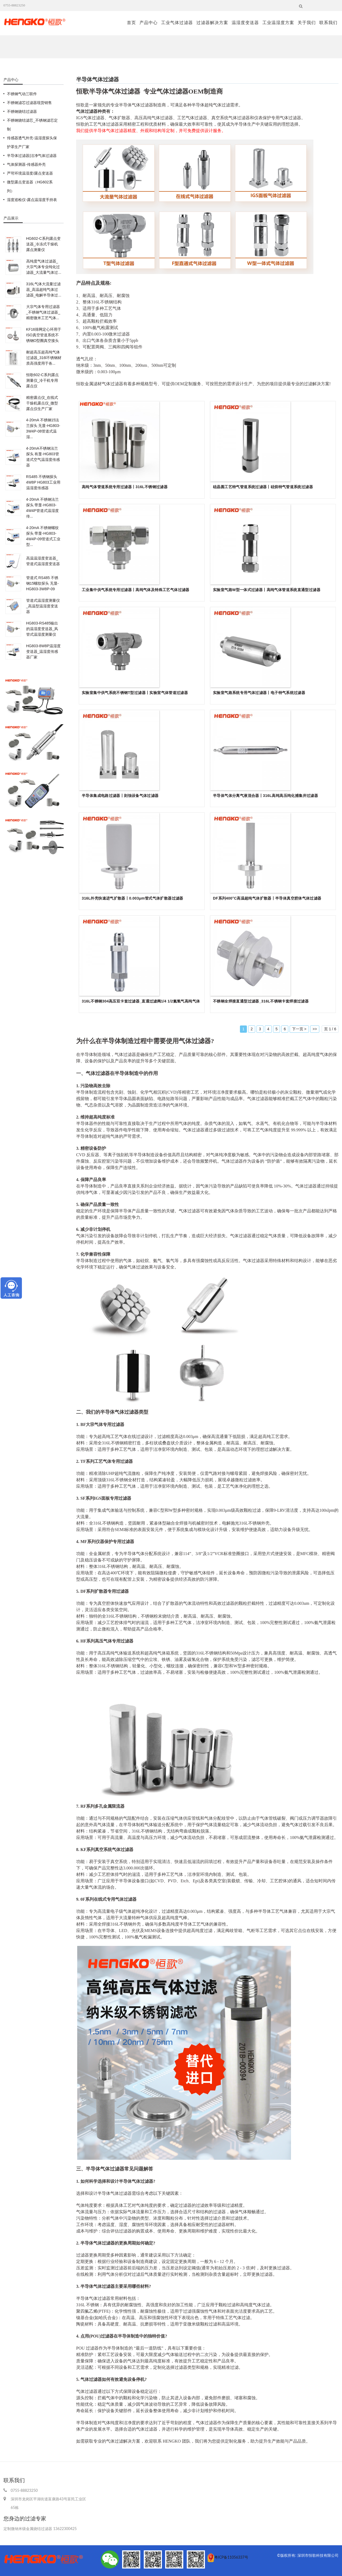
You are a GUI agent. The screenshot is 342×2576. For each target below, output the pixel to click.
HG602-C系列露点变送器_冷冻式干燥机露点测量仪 (43, 244)
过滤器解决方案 (212, 22)
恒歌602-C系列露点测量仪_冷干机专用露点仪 (42, 380)
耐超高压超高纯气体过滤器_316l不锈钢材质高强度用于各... (43, 357)
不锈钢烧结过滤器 (22, 111)
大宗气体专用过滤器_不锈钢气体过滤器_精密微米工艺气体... (43, 312)
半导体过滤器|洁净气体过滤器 (32, 155)
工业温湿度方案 (278, 22)
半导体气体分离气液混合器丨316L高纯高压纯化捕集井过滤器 (265, 795)
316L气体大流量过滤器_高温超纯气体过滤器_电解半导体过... (43, 289)
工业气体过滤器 (177, 22)
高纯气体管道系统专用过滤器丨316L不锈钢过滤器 (125, 487)
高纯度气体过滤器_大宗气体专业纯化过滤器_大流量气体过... (43, 267)
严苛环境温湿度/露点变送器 (30, 173)
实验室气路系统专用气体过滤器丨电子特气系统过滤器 (259, 693)
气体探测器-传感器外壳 (26, 164)
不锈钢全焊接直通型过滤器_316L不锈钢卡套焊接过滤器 (261, 1001)
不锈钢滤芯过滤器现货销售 (29, 103)
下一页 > (299, 1029)
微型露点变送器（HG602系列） (29, 186)
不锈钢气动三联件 (22, 94)
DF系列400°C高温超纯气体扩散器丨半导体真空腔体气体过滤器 (267, 898)
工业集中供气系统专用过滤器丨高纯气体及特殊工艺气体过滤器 (135, 590)
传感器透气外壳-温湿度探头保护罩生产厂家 (32, 142)
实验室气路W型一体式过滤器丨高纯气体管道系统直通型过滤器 (266, 590)
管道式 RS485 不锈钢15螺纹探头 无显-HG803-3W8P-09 (42, 583)
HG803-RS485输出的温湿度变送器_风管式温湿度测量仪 (42, 629)
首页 (131, 22)
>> (315, 1029)
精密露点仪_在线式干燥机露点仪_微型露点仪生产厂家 (42, 403)
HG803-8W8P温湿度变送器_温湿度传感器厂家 (43, 651)
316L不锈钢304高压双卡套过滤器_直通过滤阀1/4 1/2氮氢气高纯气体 (141, 1001)
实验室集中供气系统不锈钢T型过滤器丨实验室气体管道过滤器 (135, 693)
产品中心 (148, 22)
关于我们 (307, 22)
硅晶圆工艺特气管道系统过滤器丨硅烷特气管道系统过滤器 (263, 487)
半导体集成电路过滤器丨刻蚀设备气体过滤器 (120, 795)
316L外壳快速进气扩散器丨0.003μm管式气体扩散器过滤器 (132, 898)
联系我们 (328, 22)
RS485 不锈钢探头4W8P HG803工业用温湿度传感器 (43, 482)
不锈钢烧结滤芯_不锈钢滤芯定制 (32, 124)
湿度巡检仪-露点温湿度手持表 (32, 200)
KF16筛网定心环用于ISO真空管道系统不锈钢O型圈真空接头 (43, 335)
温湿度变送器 (245, 22)
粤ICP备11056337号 (231, 2557)
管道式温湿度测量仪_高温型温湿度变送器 (43, 606)
